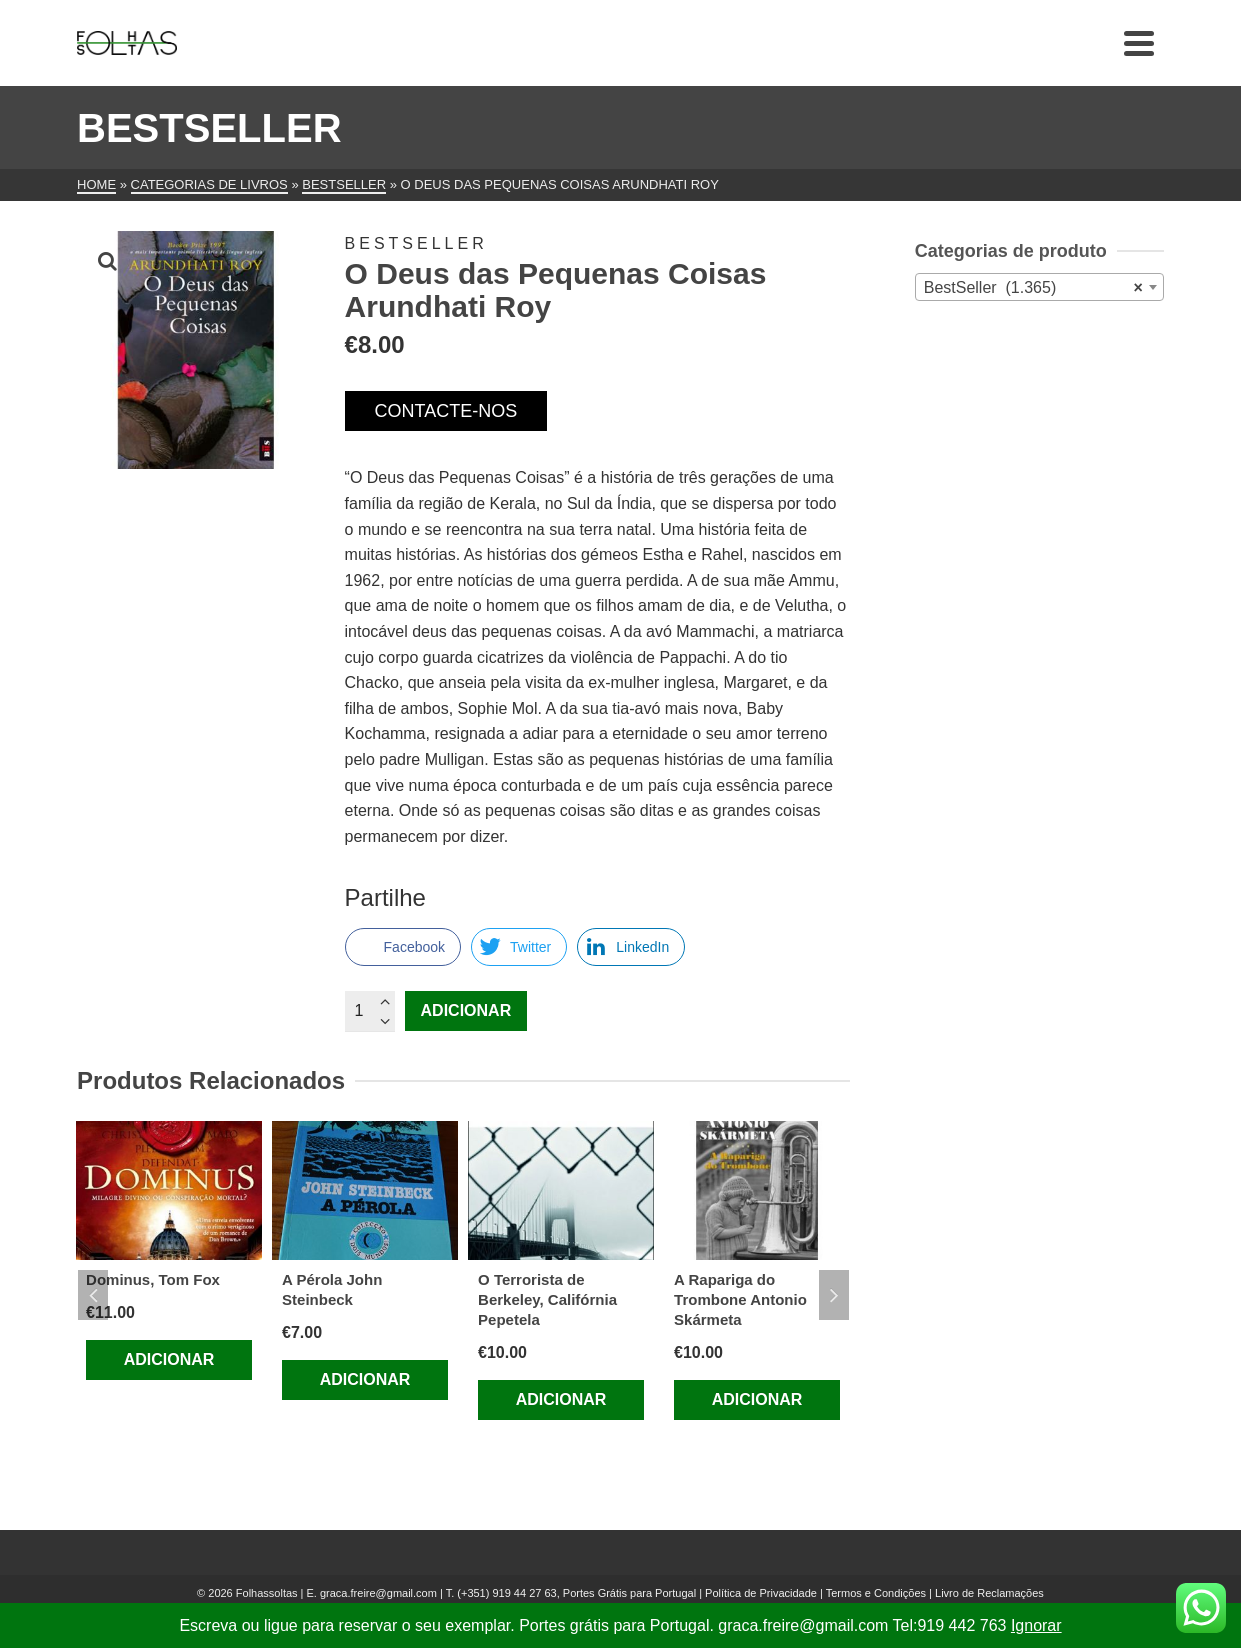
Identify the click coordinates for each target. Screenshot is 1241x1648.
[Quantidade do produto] (370, 1011)
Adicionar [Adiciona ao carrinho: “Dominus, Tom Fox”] (169, 1359)
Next (834, 1295)
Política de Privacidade (761, 1593)
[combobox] (1039, 287)
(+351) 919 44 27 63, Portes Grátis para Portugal (578, 1593)
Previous (93, 1295)
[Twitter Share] (519, 947)
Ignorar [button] (1036, 1625)
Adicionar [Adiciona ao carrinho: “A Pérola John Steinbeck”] (365, 1379)
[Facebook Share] (403, 947)
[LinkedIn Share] (631, 947)
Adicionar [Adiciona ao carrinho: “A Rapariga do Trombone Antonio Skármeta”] (757, 1399)
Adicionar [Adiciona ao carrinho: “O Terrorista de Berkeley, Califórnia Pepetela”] (561, 1399)
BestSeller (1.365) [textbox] (1033, 288)
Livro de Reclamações (989, 1593)
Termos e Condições (876, 1593)
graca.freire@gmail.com (378, 1593)
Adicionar (466, 1010)
